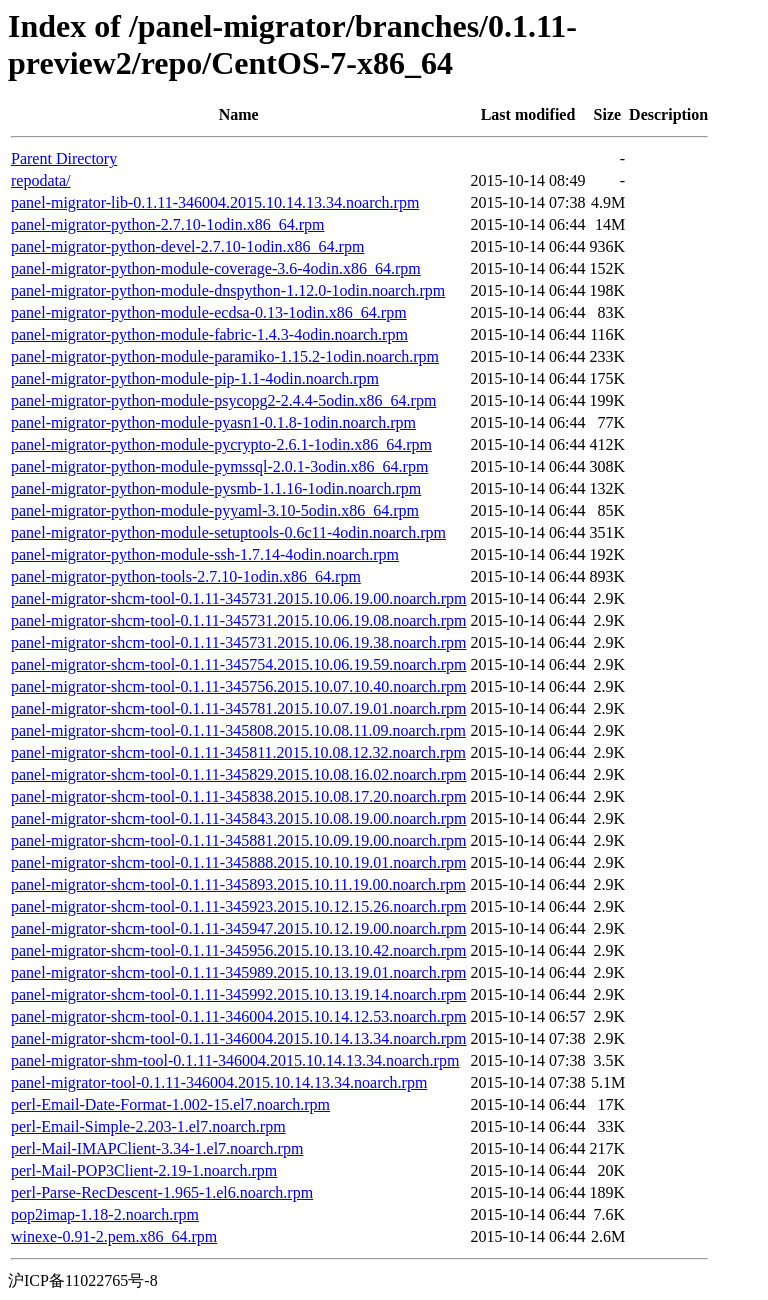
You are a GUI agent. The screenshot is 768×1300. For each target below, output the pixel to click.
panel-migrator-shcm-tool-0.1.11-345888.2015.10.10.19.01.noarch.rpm (238, 862)
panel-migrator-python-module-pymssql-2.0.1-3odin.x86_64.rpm (219, 466)
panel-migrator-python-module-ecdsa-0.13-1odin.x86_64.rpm (209, 312)
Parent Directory (64, 158)
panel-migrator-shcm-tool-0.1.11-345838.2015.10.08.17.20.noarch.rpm (238, 796)
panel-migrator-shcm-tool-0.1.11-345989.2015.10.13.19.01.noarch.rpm (238, 972)
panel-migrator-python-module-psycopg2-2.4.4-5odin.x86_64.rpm (223, 400)
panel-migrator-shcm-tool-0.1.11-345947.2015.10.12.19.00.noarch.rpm (238, 928)
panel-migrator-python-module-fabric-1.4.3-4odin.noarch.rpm (209, 334)
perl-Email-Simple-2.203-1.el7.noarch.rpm (148, 1126)
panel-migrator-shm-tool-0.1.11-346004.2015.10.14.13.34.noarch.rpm (235, 1060)
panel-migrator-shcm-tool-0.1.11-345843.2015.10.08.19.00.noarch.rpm (238, 818)
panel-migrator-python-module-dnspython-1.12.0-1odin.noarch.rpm (228, 290)
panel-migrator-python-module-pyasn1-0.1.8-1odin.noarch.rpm (213, 422)
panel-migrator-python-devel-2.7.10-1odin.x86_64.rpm (187, 246)
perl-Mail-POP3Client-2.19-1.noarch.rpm (144, 1170)
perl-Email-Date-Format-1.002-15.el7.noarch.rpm (170, 1104)
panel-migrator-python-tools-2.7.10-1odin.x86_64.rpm (186, 576)
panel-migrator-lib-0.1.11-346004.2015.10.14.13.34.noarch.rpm (215, 202)
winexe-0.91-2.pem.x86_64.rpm (114, 1236)
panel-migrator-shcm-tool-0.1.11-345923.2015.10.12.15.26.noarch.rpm (238, 906)
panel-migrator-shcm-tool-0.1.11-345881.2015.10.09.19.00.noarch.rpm (238, 840)
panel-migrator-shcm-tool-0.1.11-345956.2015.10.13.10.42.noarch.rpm (238, 950)
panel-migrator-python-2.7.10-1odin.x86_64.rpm (167, 224)
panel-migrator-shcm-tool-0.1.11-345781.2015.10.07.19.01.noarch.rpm (238, 708)
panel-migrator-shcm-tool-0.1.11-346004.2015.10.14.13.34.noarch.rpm (238, 1038)
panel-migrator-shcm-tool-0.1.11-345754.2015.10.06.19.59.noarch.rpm (238, 664)
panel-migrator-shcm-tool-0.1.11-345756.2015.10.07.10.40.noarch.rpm (238, 686)
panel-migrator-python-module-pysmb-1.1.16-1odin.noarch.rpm (216, 488)
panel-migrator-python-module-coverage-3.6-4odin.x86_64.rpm (216, 268)
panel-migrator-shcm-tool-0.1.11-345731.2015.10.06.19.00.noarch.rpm (238, 598)
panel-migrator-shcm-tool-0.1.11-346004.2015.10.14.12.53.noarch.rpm (238, 1016)
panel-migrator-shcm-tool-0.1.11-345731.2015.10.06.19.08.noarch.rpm (238, 620)
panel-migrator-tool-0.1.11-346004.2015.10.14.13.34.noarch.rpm (219, 1082)
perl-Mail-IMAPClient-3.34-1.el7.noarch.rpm (157, 1148)
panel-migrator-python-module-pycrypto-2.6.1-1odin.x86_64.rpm (221, 444)
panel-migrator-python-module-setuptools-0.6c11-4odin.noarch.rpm (228, 532)
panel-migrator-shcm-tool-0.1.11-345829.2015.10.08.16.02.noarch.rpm (238, 774)
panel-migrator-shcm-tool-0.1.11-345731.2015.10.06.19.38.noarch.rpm (238, 642)
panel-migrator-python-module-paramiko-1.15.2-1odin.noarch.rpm (225, 356)
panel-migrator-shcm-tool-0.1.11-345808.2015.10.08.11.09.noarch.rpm (238, 730)
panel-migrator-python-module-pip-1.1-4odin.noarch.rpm (195, 378)
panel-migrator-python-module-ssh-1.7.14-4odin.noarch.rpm (205, 554)
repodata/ (41, 180)
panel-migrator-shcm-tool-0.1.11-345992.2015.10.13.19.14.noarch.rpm (238, 994)
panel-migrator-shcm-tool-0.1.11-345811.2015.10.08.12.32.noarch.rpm (238, 752)
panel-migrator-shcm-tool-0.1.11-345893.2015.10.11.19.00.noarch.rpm (238, 884)
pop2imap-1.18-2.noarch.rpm (105, 1214)
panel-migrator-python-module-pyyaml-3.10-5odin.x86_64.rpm (215, 510)
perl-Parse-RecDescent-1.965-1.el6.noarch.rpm (162, 1192)
